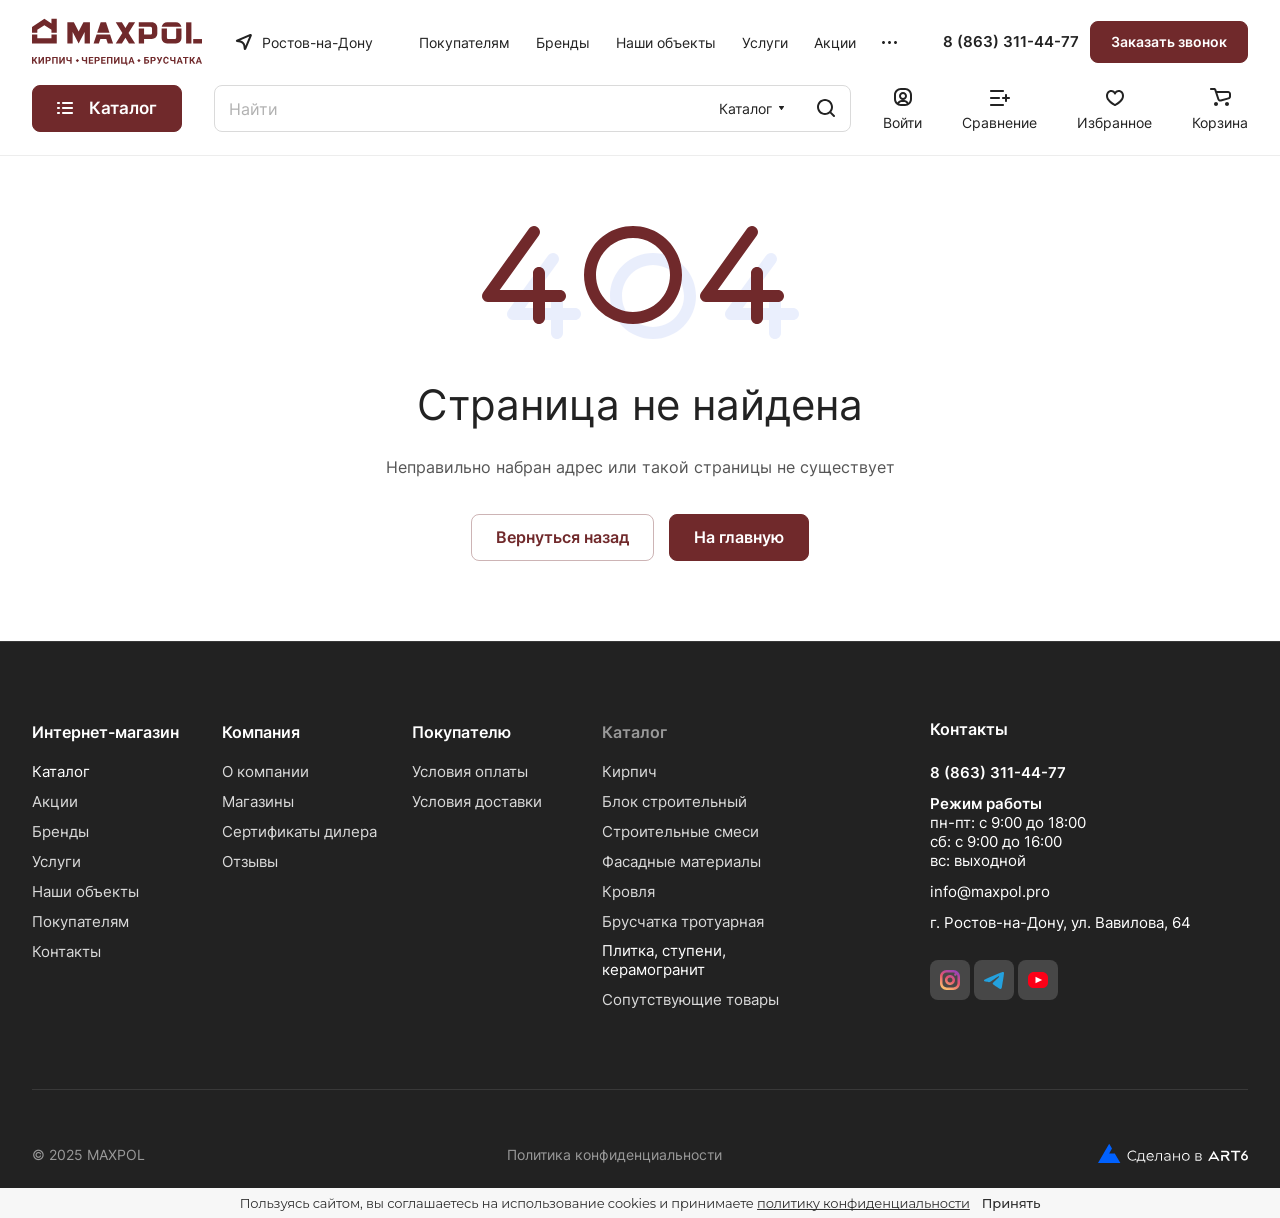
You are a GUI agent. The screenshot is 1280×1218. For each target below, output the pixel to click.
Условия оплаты (470, 771)
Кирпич (629, 771)
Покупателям (80, 921)
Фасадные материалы (681, 861)
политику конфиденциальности (863, 1203)
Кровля (628, 891)
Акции (55, 801)
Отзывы (250, 861)
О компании (265, 771)
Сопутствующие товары (690, 999)
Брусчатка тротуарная (683, 921)
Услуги (56, 861)
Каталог (61, 771)
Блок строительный (674, 801)
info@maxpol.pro (990, 891)
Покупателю (461, 732)
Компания (261, 732)
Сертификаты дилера (299, 831)
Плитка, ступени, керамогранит (664, 960)
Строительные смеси (680, 831)
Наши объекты (85, 891)
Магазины (258, 801)
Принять (1011, 1203)
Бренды (60, 831)
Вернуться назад (562, 537)
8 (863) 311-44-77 (1011, 42)
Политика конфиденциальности (614, 1154)
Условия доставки (477, 801)
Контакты (66, 951)
